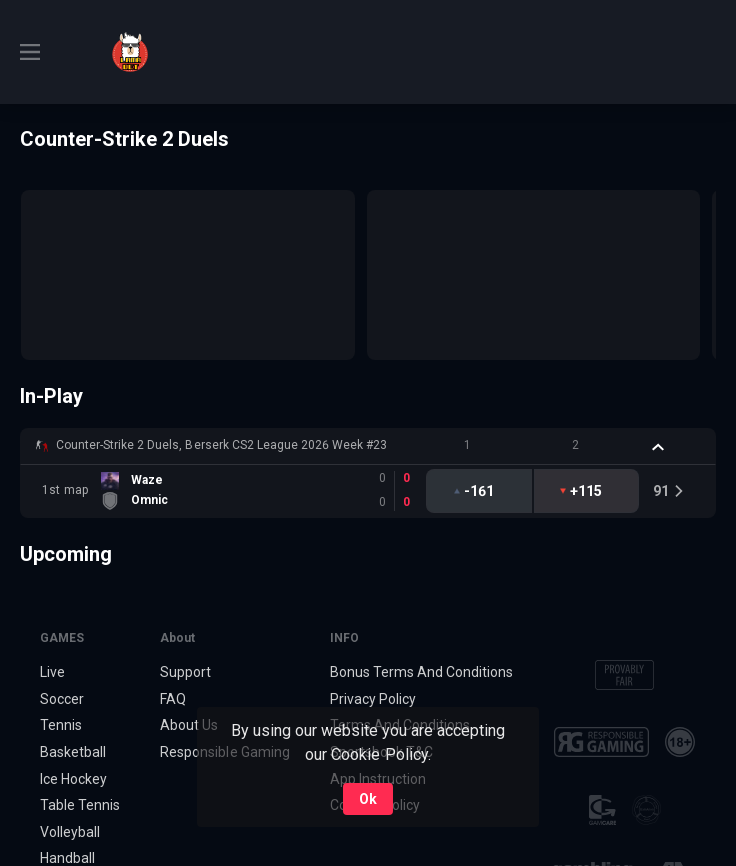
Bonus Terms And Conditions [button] (422, 672)
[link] (130, 52)
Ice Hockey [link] (73, 779)
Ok (368, 799)
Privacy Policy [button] (373, 699)
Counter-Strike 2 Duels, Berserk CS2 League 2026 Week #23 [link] (221, 445)
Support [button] (185, 672)
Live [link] (52, 672)
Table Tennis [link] (80, 805)
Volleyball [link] (70, 832)
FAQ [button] (173, 699)
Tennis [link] (61, 725)
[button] (368, 446)
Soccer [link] (62, 699)
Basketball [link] (73, 752)
